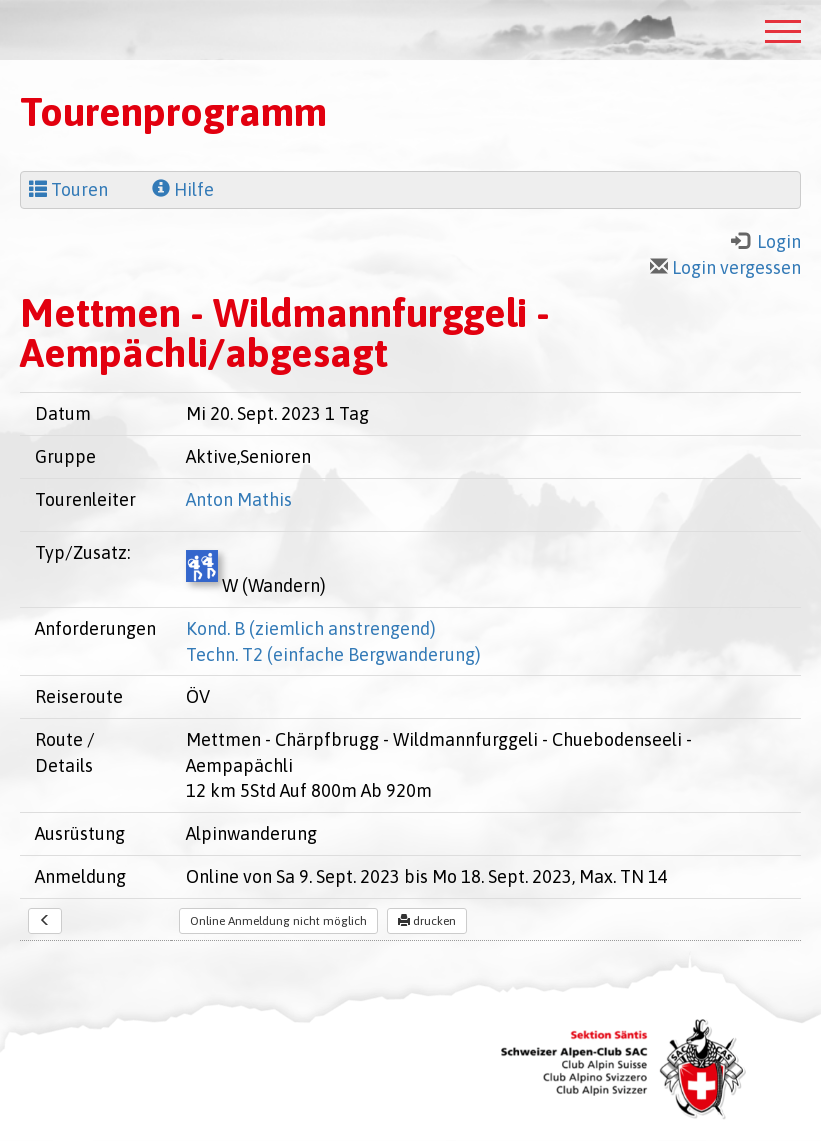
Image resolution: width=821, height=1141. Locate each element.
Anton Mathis (239, 499)
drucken (427, 921)
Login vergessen (725, 267)
